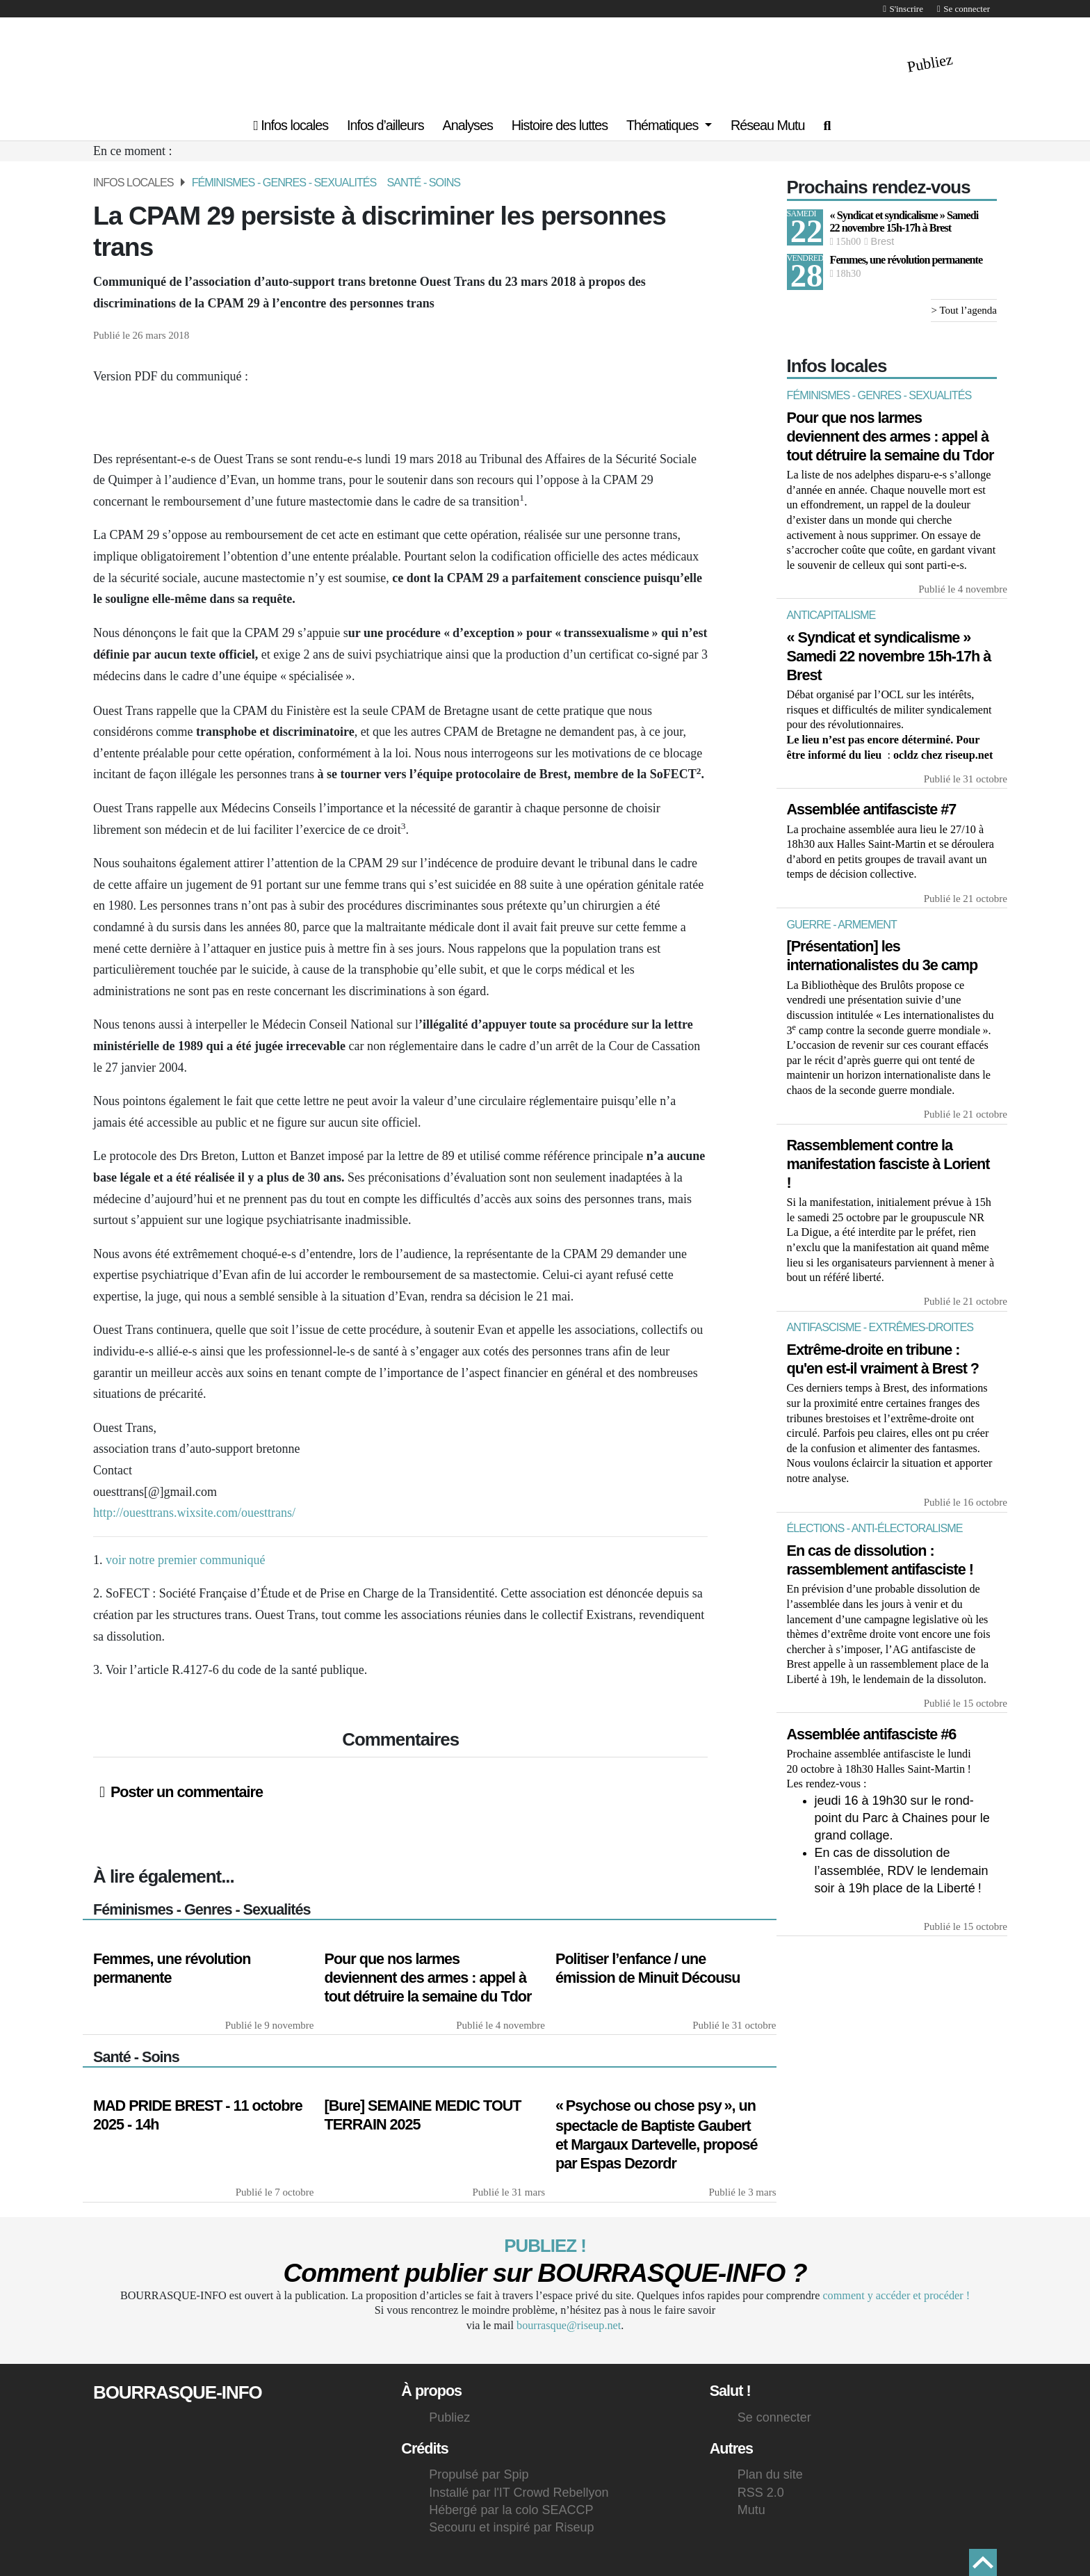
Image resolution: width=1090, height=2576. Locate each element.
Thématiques (663, 125)
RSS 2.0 (761, 2492)
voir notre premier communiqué (185, 1560)
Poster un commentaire (181, 1792)
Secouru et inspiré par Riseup (511, 2527)
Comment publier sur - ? (544, 2272)
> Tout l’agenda (964, 310)
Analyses (468, 125)
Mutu (751, 2510)
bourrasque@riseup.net (568, 2325)
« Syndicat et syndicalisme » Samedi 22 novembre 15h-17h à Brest (904, 221)
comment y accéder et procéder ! (896, 2295)
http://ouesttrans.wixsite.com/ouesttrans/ (194, 1513)
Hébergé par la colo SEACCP (511, 2510)
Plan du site (770, 2474)
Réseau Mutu (768, 125)
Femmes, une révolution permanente (906, 260)
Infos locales (290, 125)
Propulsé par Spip (478, 2474)
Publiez (930, 63)
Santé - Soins (423, 182)
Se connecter (963, 8)
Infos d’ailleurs (385, 125)
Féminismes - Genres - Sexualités (284, 182)
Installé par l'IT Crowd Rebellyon (520, 2492)
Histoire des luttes (560, 125)
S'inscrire (903, 8)
